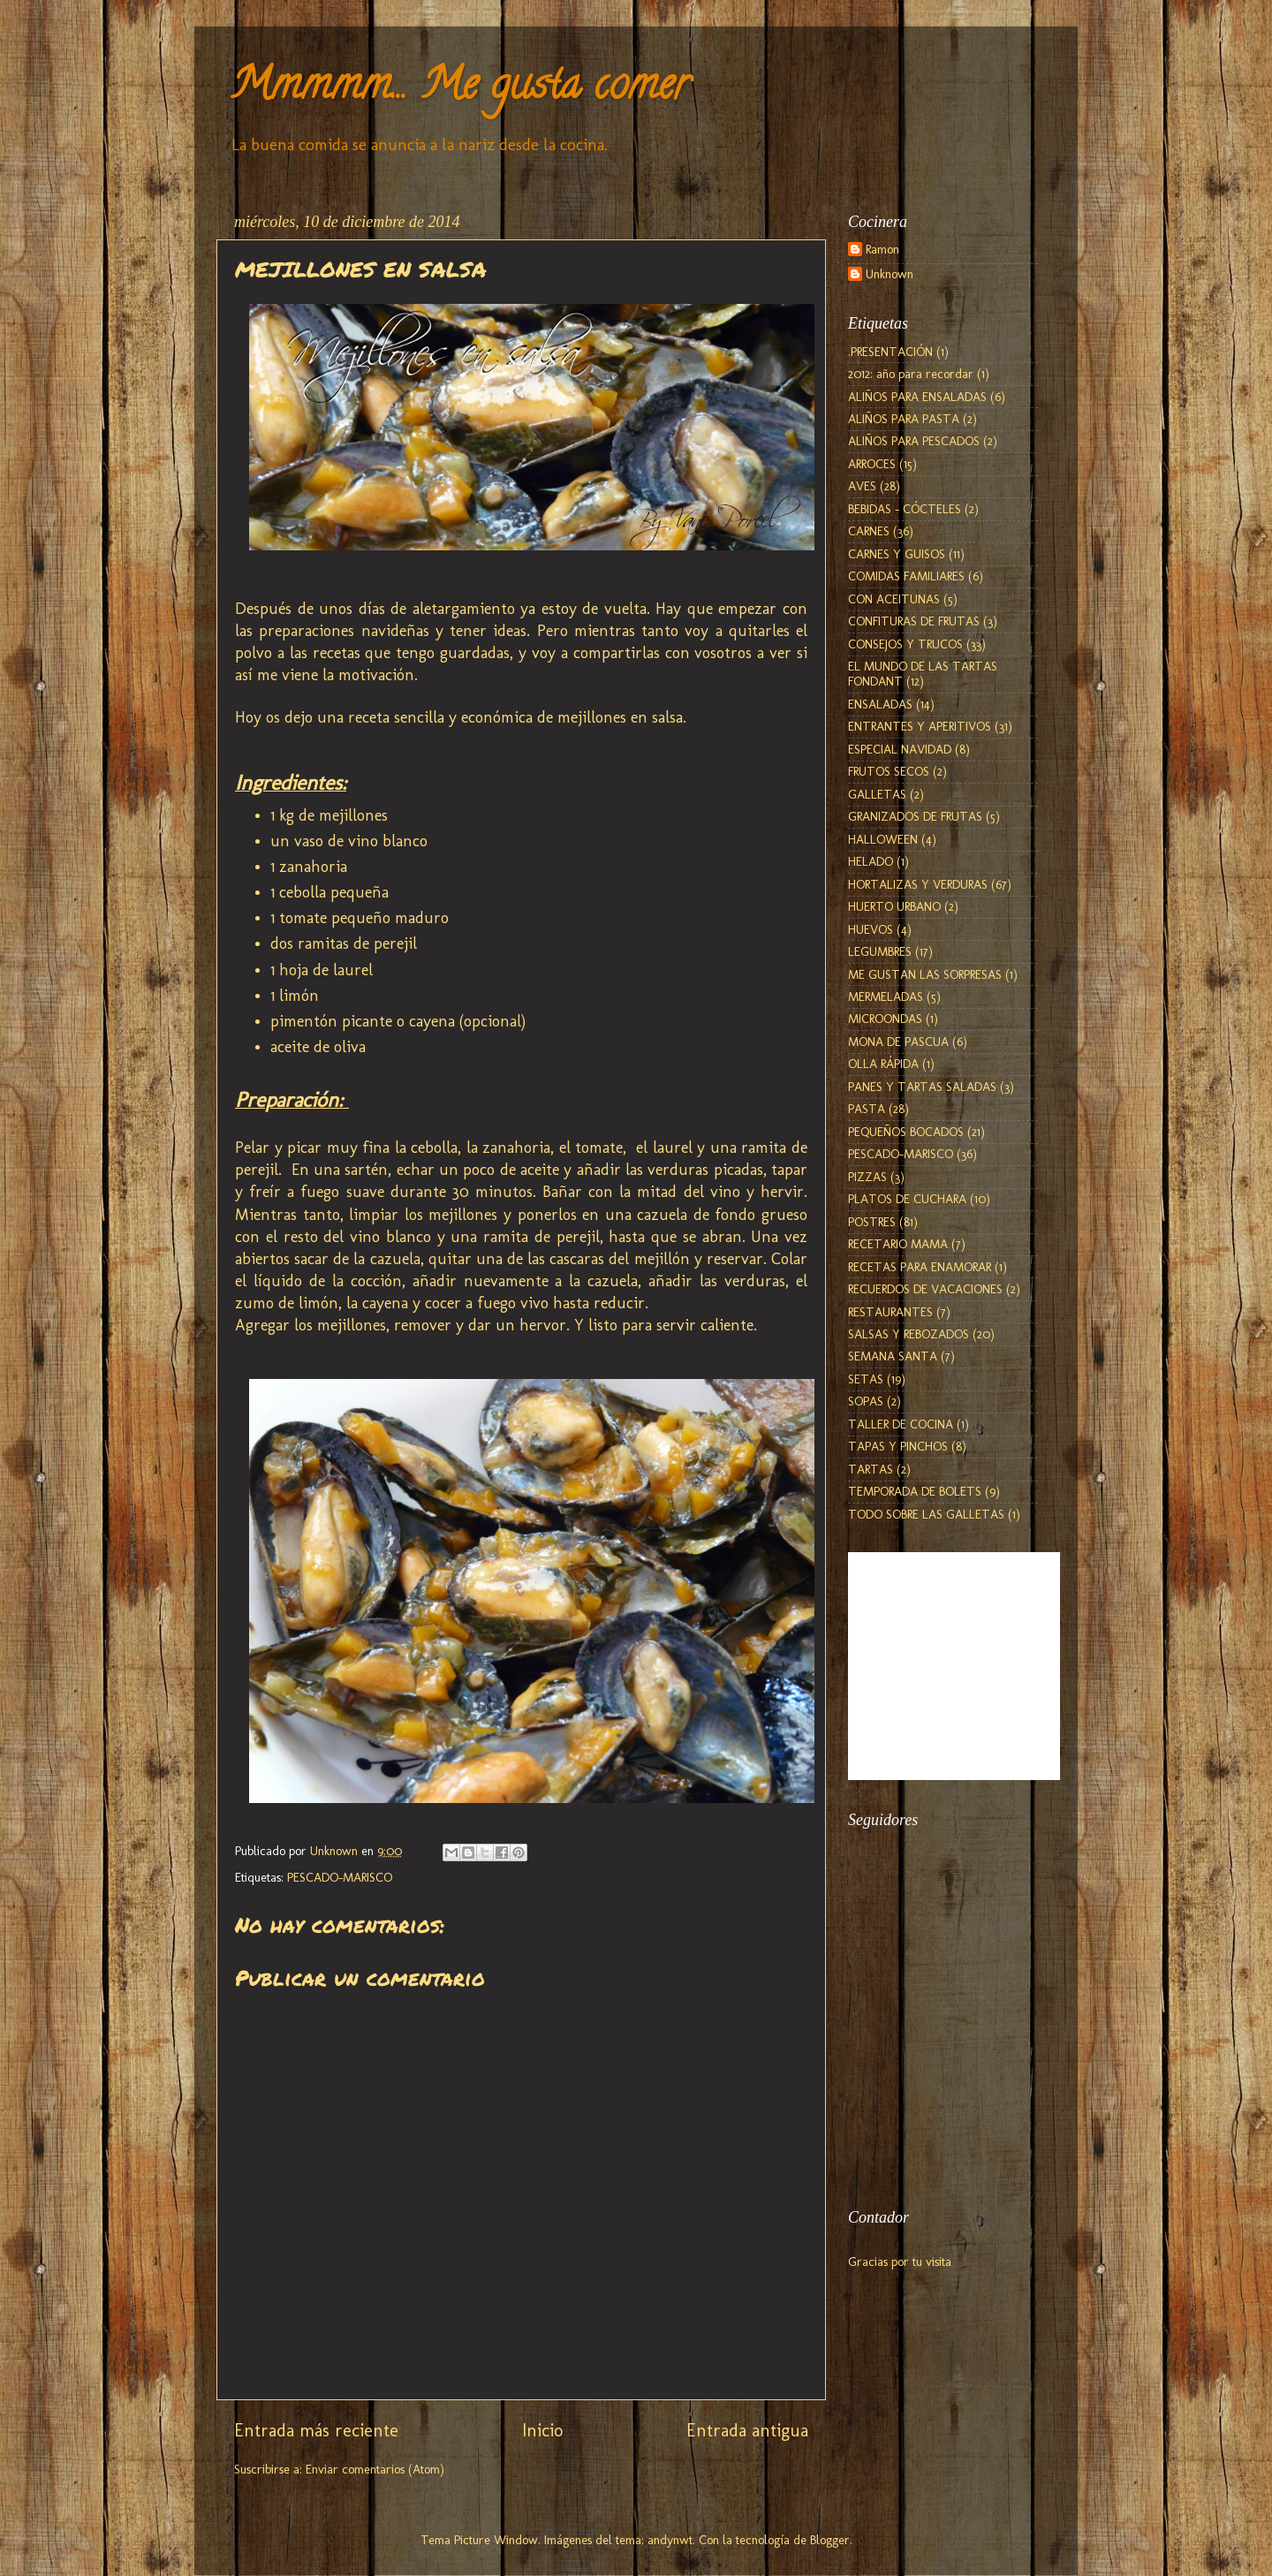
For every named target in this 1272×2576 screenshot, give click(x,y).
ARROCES (872, 464)
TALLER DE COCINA (900, 1424)
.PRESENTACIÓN (890, 352)
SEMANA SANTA (892, 1356)
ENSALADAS (880, 704)
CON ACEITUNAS (894, 599)
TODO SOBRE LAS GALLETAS (926, 1514)
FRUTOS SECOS (888, 771)
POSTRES (872, 1222)
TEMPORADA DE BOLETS (914, 1491)
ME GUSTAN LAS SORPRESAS (925, 974)
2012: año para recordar (910, 374)
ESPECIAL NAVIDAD (899, 749)
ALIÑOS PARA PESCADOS (914, 441)
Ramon (882, 249)
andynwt (670, 2540)
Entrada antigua (747, 2430)
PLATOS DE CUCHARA (907, 1199)
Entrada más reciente (316, 2430)
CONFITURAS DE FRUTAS (914, 621)
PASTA (866, 1109)
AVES (862, 486)
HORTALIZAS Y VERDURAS (918, 884)
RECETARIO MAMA (898, 1244)
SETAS (865, 1379)
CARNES (869, 531)
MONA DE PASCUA (898, 1041)
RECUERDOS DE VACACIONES (925, 1289)
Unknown (889, 274)
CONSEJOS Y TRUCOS (905, 644)
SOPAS (865, 1401)
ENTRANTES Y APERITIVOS (919, 726)
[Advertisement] (936, 2089)
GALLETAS (877, 794)
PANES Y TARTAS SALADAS (922, 1087)
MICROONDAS (885, 1019)
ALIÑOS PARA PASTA (903, 419)
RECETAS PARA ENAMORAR (919, 1267)
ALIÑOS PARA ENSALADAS (917, 397)
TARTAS (870, 1469)
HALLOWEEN (883, 839)
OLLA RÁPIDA (883, 1064)
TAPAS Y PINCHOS (898, 1446)
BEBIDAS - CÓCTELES (904, 509)
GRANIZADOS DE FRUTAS (915, 816)
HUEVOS (870, 929)
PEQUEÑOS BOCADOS (906, 1132)
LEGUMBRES (880, 951)
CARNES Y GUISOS (896, 554)
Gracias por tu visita (899, 2261)
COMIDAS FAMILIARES (906, 576)
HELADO (870, 861)
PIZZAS (867, 1177)
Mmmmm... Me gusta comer (459, 89)
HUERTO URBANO (894, 906)
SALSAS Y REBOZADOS (908, 1334)
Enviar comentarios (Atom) (375, 2469)
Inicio (542, 2430)
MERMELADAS (885, 996)
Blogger (830, 2540)
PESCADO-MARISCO (339, 1877)
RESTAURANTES (890, 1312)
